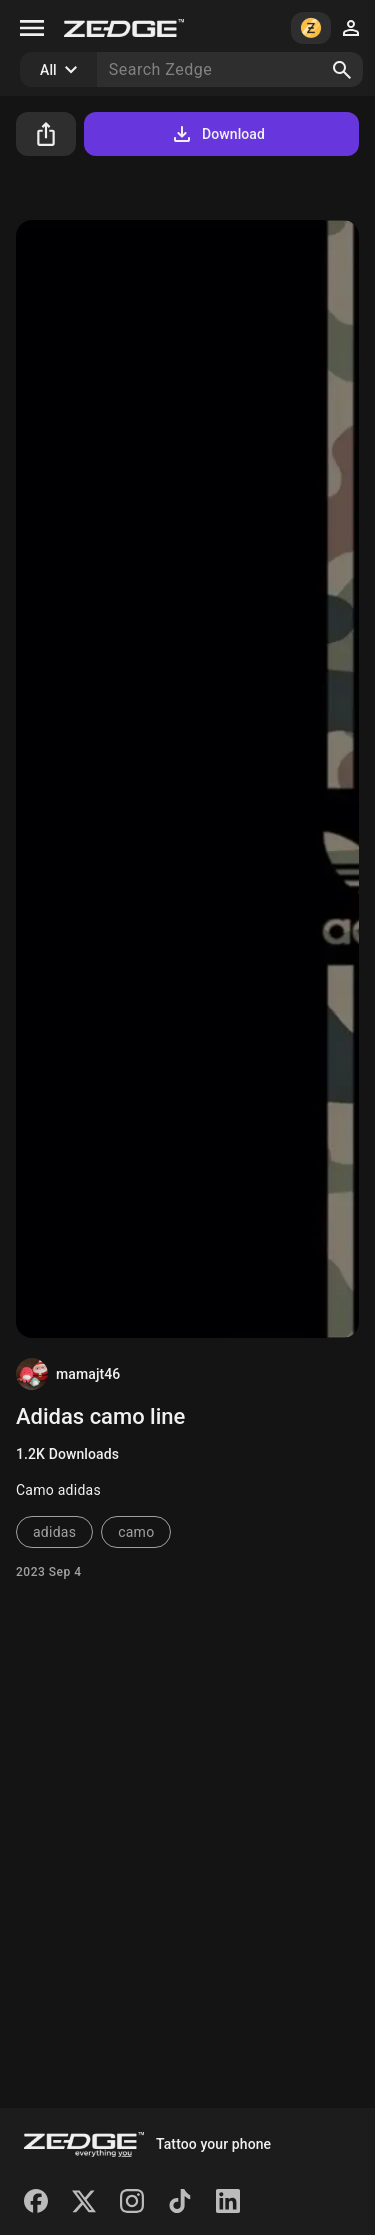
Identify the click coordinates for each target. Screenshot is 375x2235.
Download (217, 134)
